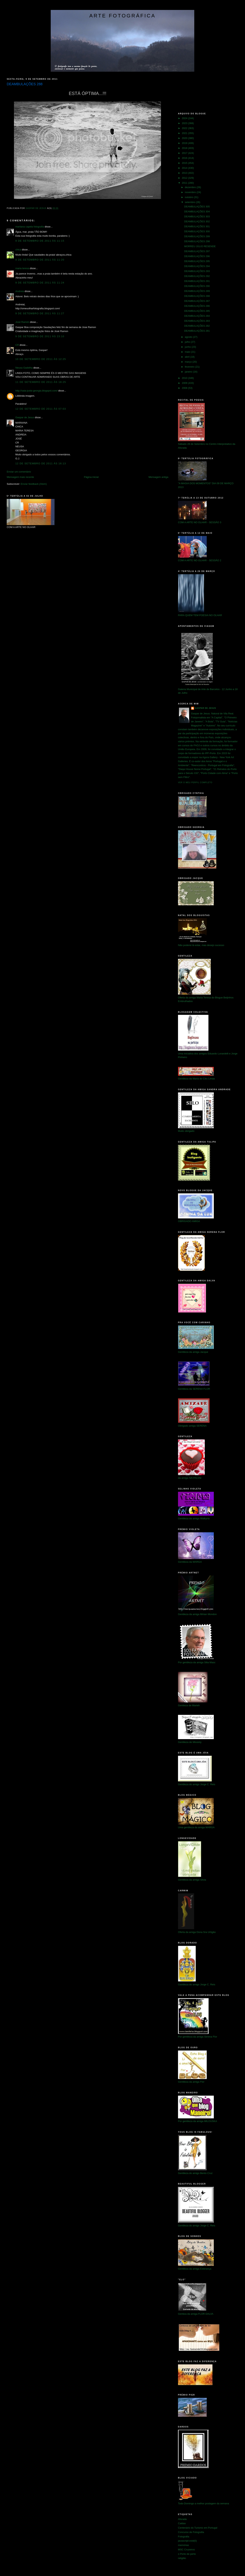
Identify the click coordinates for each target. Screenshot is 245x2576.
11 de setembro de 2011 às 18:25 (40, 382)
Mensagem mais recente (20, 477)
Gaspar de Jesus (24, 417)
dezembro (191, 187)
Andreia (19, 291)
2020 (185, 138)
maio (188, 351)
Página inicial (91, 477)
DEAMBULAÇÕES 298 (197, 241)
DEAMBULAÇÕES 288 (197, 296)
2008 (185, 388)
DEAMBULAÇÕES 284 (197, 315)
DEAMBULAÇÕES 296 (197, 256)
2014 (185, 167)
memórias (183, 2545)
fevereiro (190, 366)
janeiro (189, 371)
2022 (185, 128)
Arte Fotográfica (122, 16)
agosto (189, 336)
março (189, 361)
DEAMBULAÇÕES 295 (197, 261)
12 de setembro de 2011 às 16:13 (40, 463)
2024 (185, 118)
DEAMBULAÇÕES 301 (197, 226)
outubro (189, 197)
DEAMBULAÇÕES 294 (197, 266)
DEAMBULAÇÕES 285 (197, 310)
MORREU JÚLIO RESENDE (200, 246)
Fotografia (183, 2536)
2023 (185, 123)
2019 (185, 143)
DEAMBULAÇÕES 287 (197, 301)
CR (17, 345)
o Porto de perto (187, 2553)
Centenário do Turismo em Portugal (197, 2527)
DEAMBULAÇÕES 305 (197, 206)
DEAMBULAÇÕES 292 (197, 276)
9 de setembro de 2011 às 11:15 (39, 240)
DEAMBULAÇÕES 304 (197, 211)
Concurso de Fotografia (191, 2532)
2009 (185, 383)
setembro (190, 202)
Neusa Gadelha (24, 367)
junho (188, 346)
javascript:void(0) (187, 2540)
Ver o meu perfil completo (195, 782)
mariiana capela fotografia (29, 226)
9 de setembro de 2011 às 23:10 (39, 336)
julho (188, 341)
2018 (185, 148)
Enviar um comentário (19, 471)
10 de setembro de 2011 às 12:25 (40, 359)
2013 (185, 172)
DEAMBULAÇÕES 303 (197, 216)
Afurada (182, 2519)
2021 (185, 133)
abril (187, 356)
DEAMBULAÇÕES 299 (197, 236)
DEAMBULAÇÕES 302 (197, 221)
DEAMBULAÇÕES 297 (197, 251)
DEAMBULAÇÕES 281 (197, 330)
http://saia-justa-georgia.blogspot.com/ (36, 390)
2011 (185, 182)
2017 (185, 153)
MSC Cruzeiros (186, 2549)
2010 (185, 378)
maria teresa (22, 268)
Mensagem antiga (158, 477)
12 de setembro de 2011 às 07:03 (40, 408)
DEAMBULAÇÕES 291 (197, 281)
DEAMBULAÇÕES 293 (197, 271)
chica (18, 249)
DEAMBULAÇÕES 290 (197, 286)
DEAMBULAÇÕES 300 (197, 231)
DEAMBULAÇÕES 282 (197, 325)
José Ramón (22, 322)
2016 (185, 158)
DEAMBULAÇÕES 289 (197, 291)
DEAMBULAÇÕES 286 (197, 306)
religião (182, 2558)
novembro (191, 192)
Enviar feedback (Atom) (34, 483)
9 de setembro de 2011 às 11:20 (39, 259)
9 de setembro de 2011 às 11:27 (39, 313)
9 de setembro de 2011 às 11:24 (39, 282)
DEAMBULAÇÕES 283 (197, 320)
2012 (185, 177)
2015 (185, 163)
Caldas (182, 2523)
